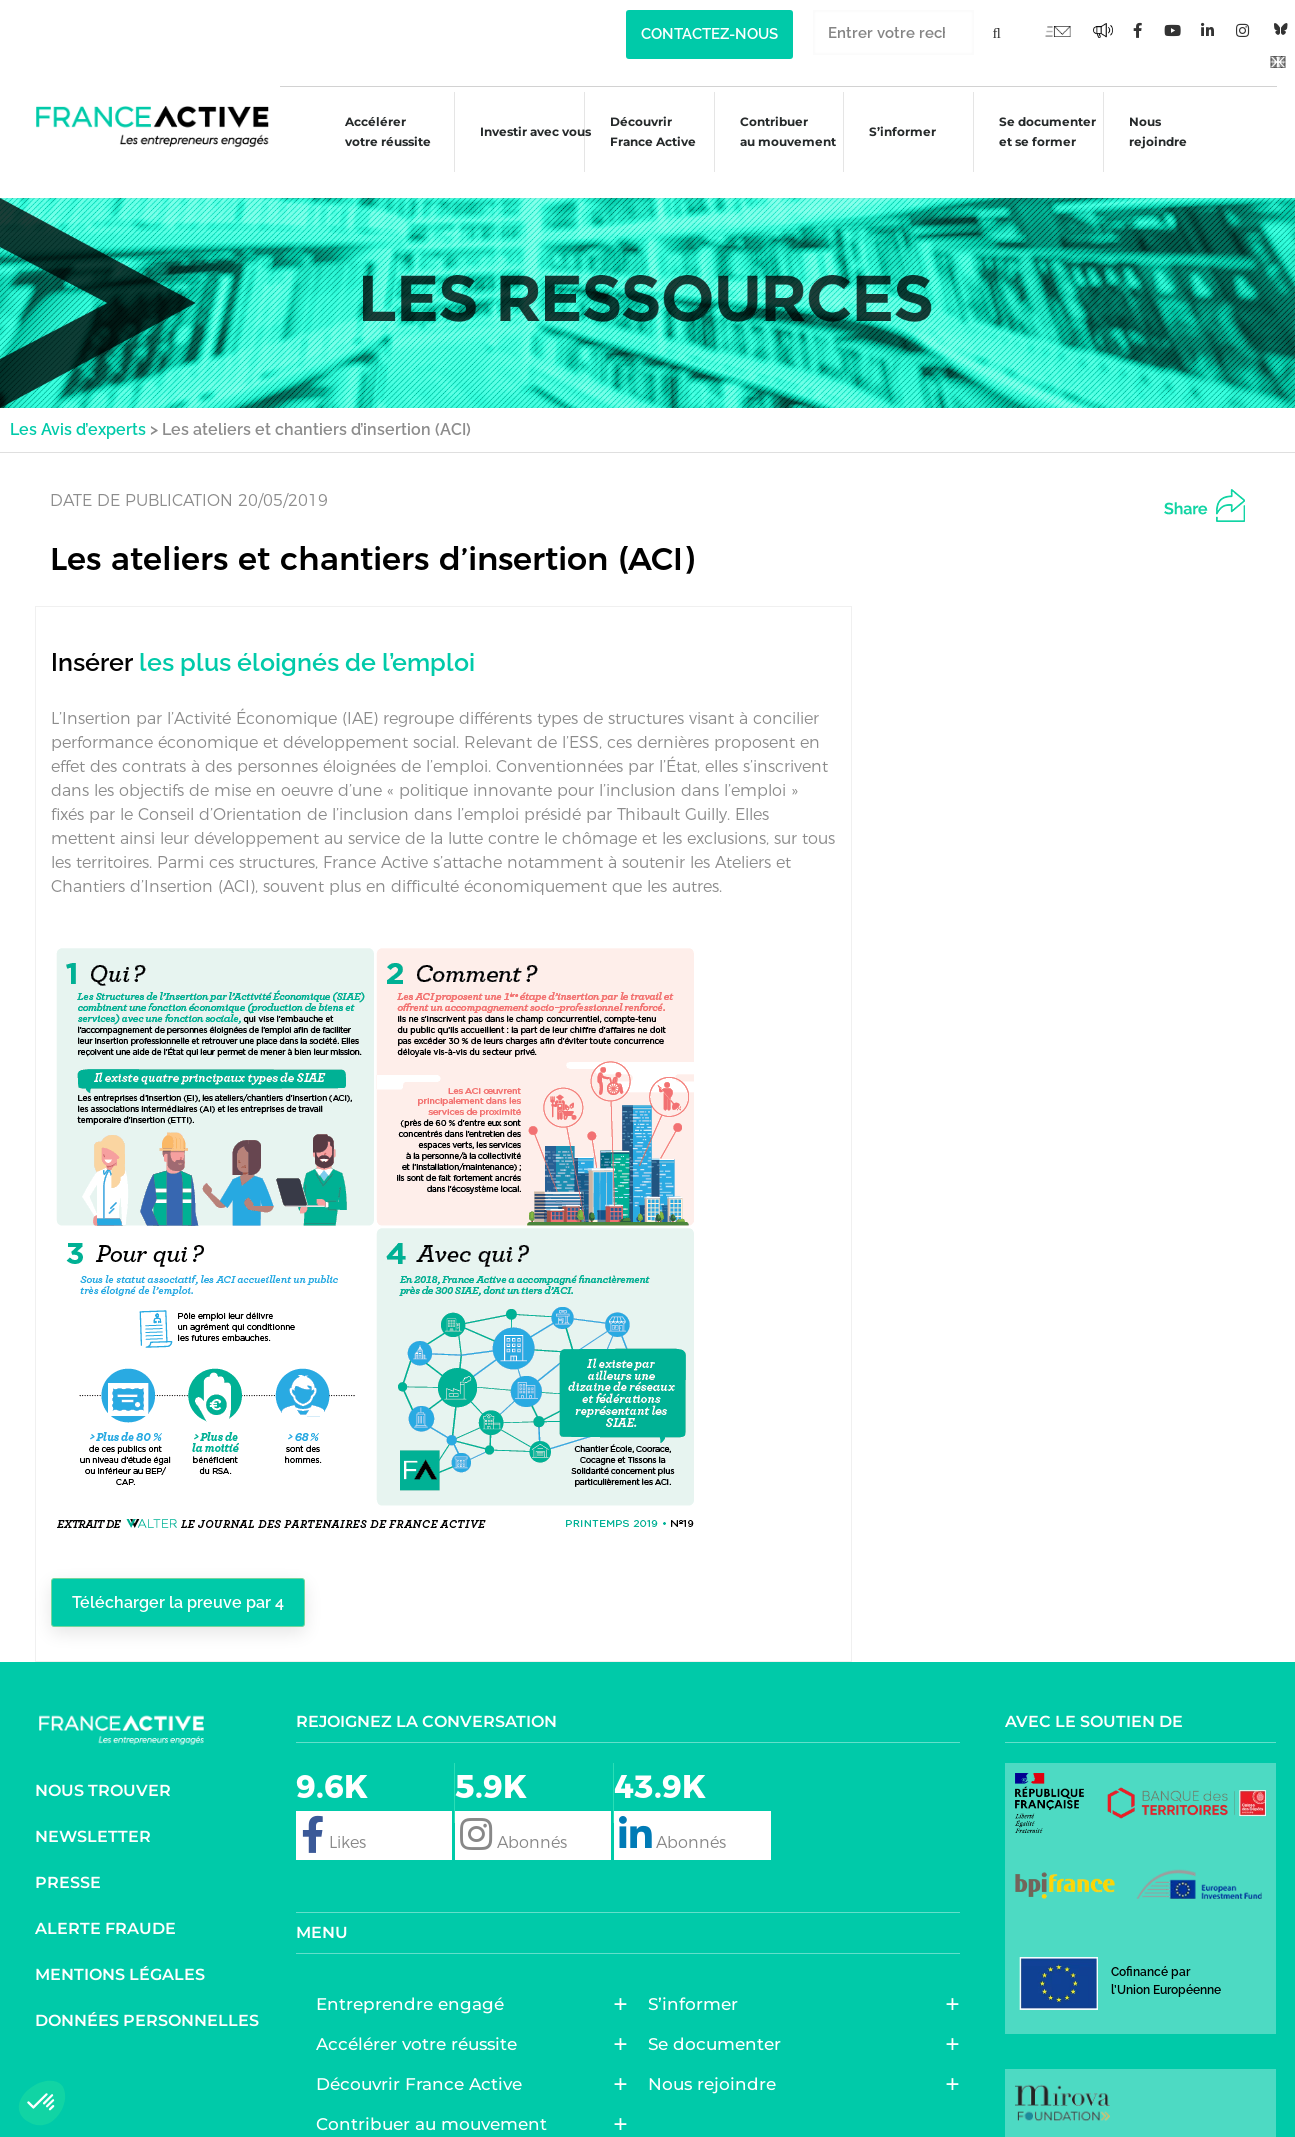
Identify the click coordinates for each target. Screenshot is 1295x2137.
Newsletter (93, 1812)
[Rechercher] (996, 32)
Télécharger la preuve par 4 (196, 1577)
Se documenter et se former (1046, 131)
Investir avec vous (520, 134)
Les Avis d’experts (78, 402)
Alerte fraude (105, 1904)
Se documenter (719, 2020)
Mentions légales (120, 1950)
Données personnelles (147, 1996)
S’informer (898, 134)
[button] (42, 2103)
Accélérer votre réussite (368, 131)
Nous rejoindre (1160, 131)
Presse (68, 1858)
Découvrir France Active (641, 131)
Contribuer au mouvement (779, 131)
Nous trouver (103, 1766)
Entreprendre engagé (415, 1980)
